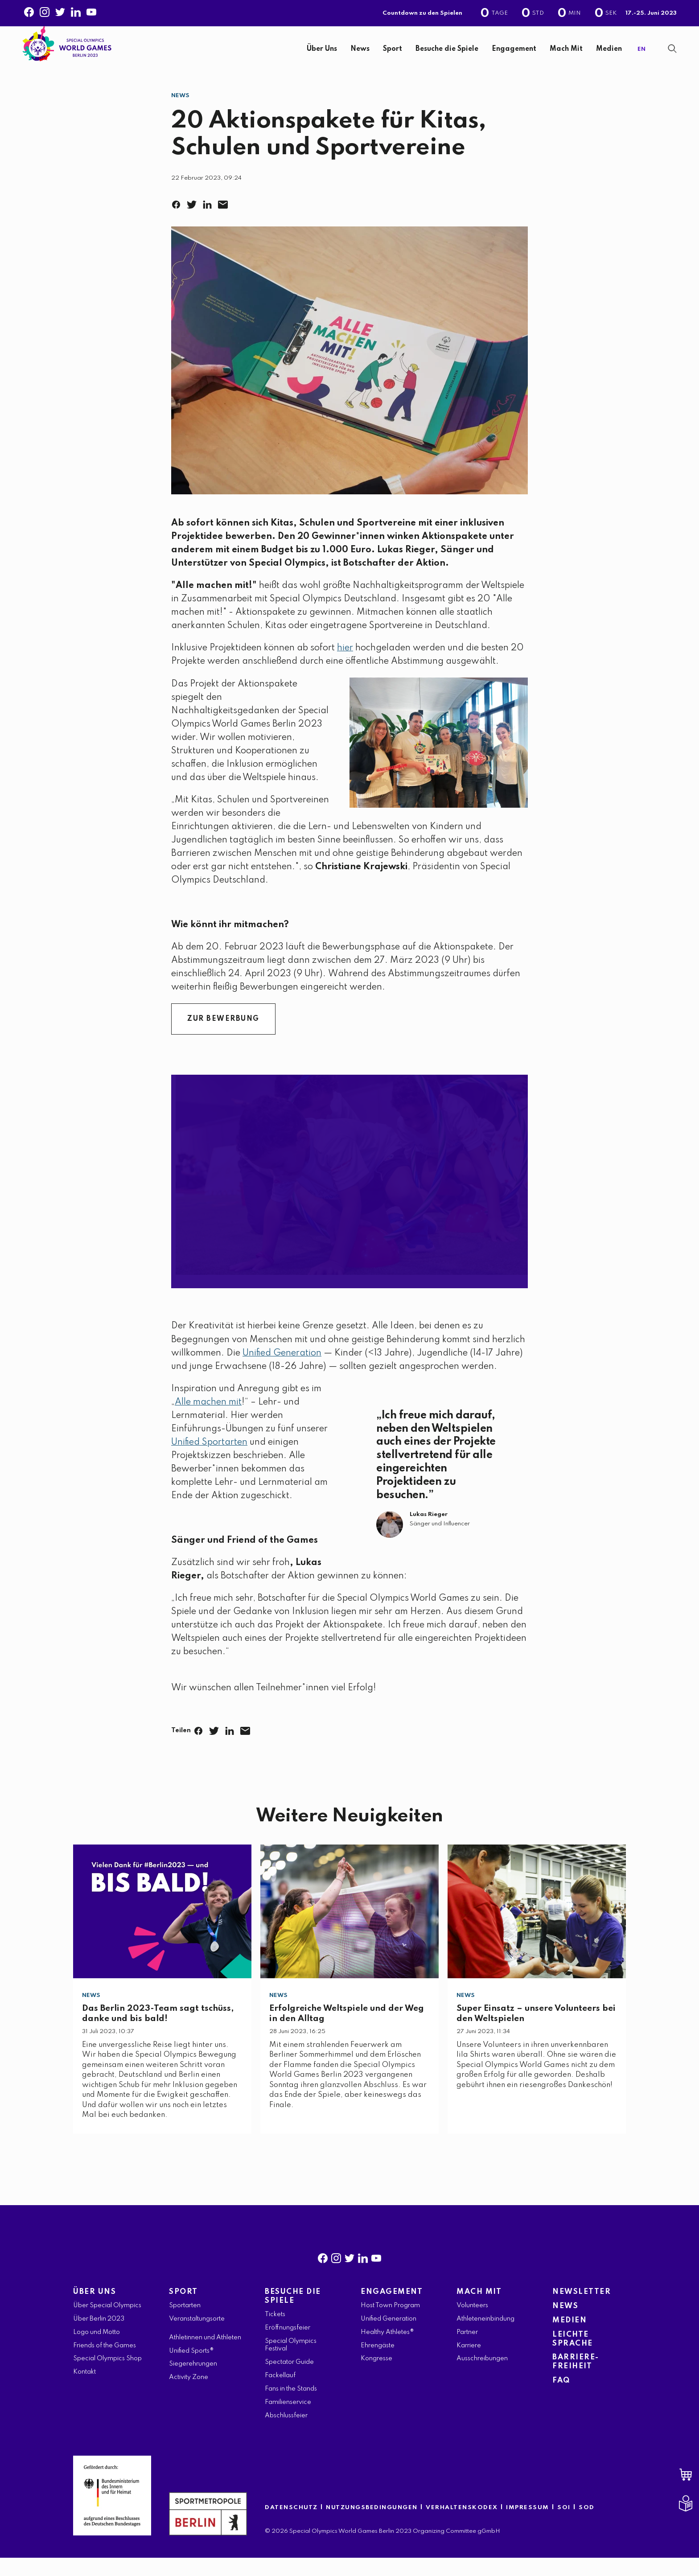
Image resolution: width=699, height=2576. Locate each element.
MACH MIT (479, 2310)
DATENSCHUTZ (291, 2526)
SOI (564, 2526)
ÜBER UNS (94, 2310)
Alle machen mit (208, 1420)
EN (641, 58)
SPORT (183, 2310)
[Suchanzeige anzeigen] (672, 57)
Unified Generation (282, 1371)
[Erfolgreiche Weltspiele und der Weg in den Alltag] (349, 1930)
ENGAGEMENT (392, 2310)
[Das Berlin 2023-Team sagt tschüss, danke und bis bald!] (162, 1930)
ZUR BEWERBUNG (223, 1037)
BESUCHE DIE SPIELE (293, 2314)
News (180, 114)
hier (345, 666)
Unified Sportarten (209, 1460)
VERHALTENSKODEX (462, 2526)
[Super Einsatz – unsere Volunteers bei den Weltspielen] (537, 1930)
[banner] (349, 55)
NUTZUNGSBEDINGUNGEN (372, 2526)
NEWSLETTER (581, 2310)
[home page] (66, 51)
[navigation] (377, 58)
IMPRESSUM (527, 2526)
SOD (587, 2526)
